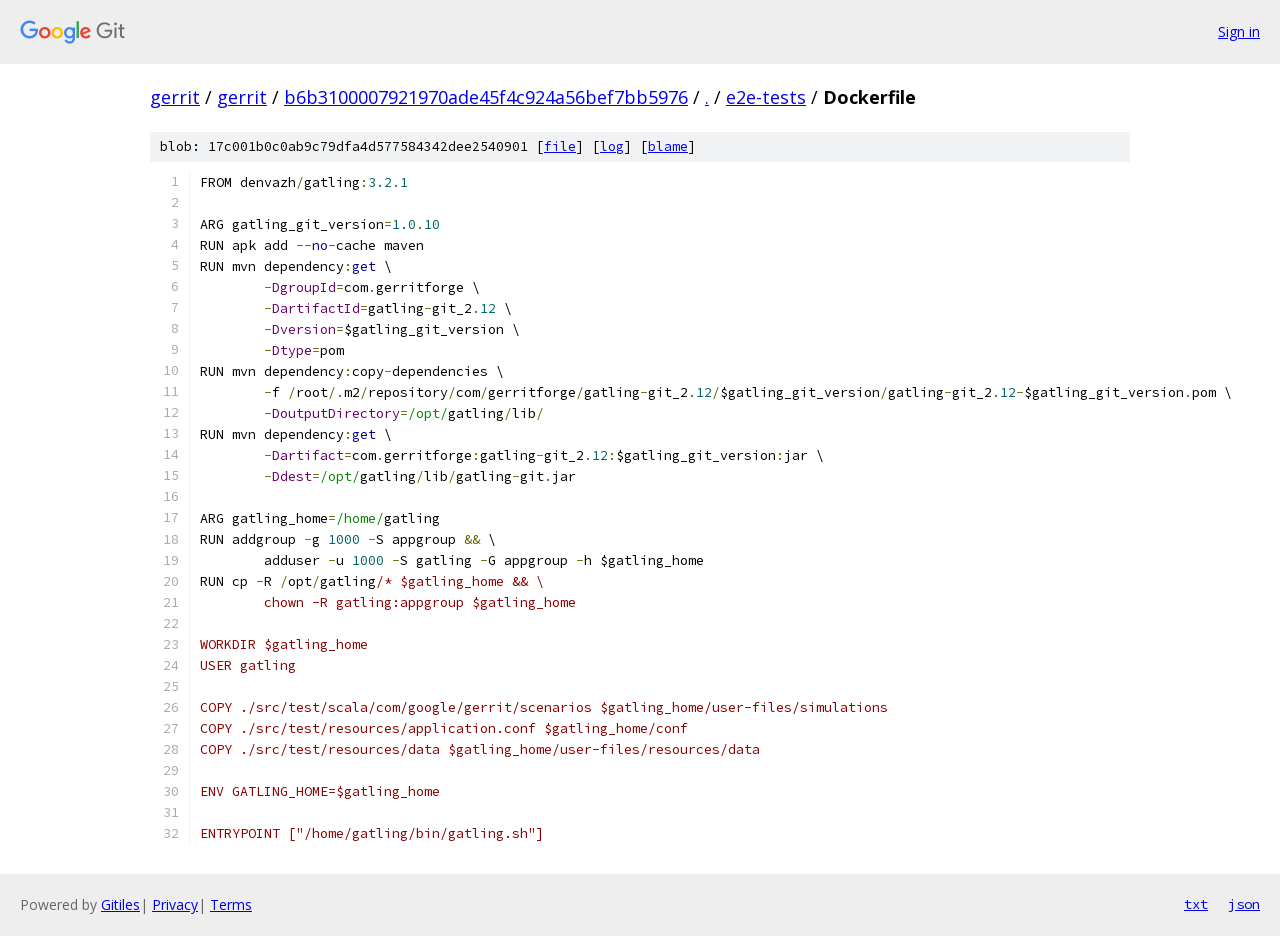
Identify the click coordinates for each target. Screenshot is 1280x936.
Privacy (175, 904)
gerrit (175, 97)
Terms (231, 904)
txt (1196, 904)
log (612, 146)
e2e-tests (766, 97)
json (1244, 904)
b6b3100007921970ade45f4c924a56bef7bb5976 (486, 97)
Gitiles (120, 904)
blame (668, 146)
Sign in (1239, 31)
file (560, 146)
